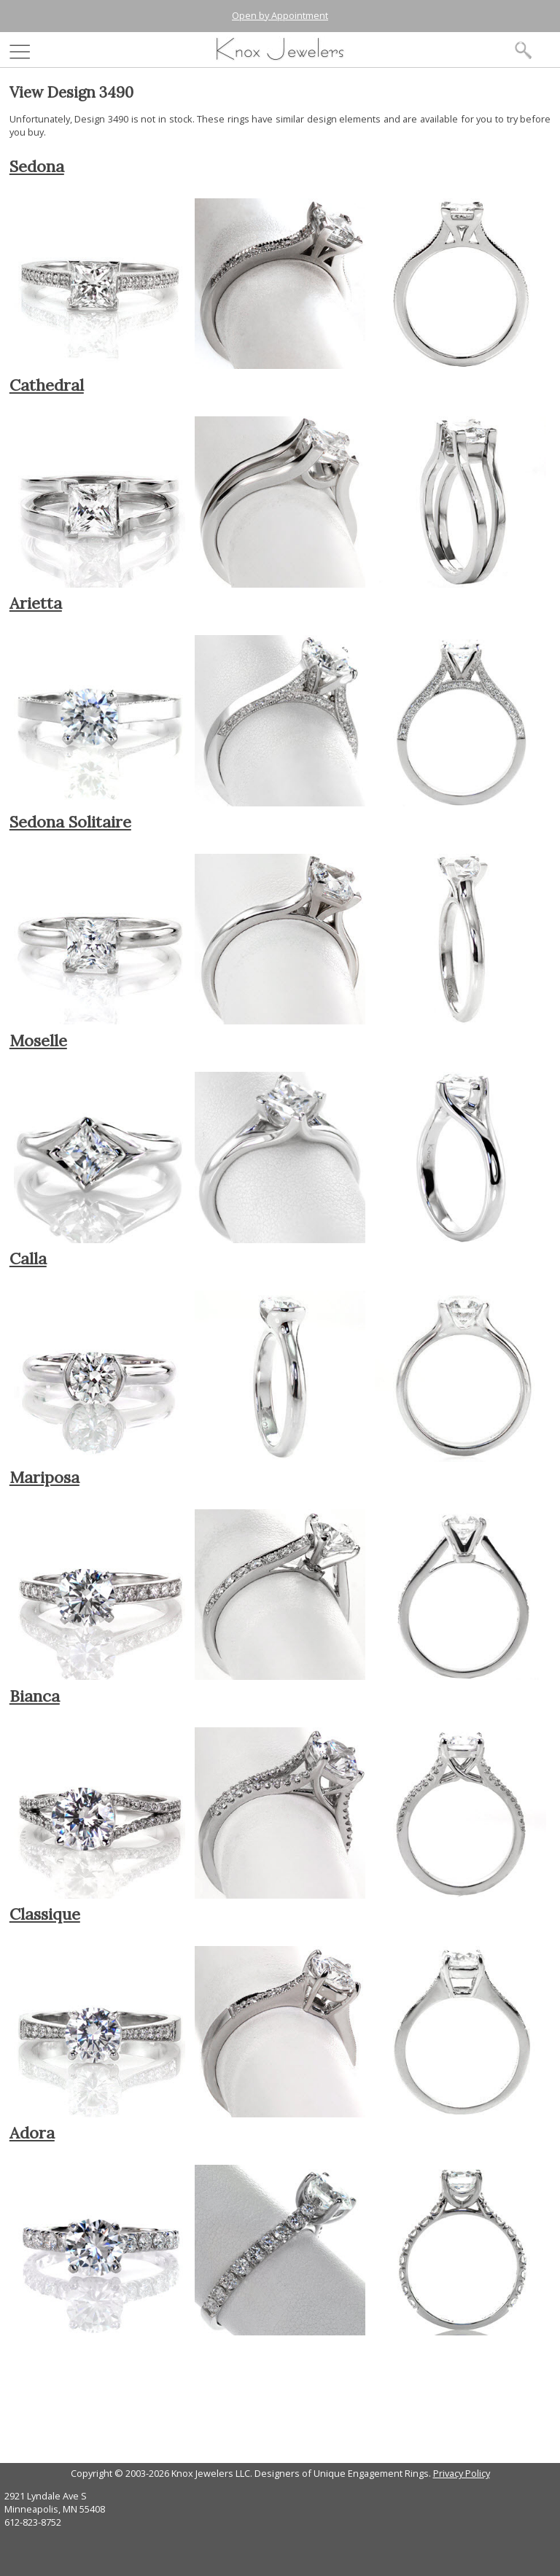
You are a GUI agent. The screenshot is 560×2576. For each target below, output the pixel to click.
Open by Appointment (280, 15)
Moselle (38, 1040)
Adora (32, 2132)
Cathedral (46, 385)
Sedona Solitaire (70, 822)
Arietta (35, 603)
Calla (28, 1258)
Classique (44, 1914)
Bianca (34, 1696)
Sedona (36, 166)
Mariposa (44, 1477)
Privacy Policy (461, 2473)
